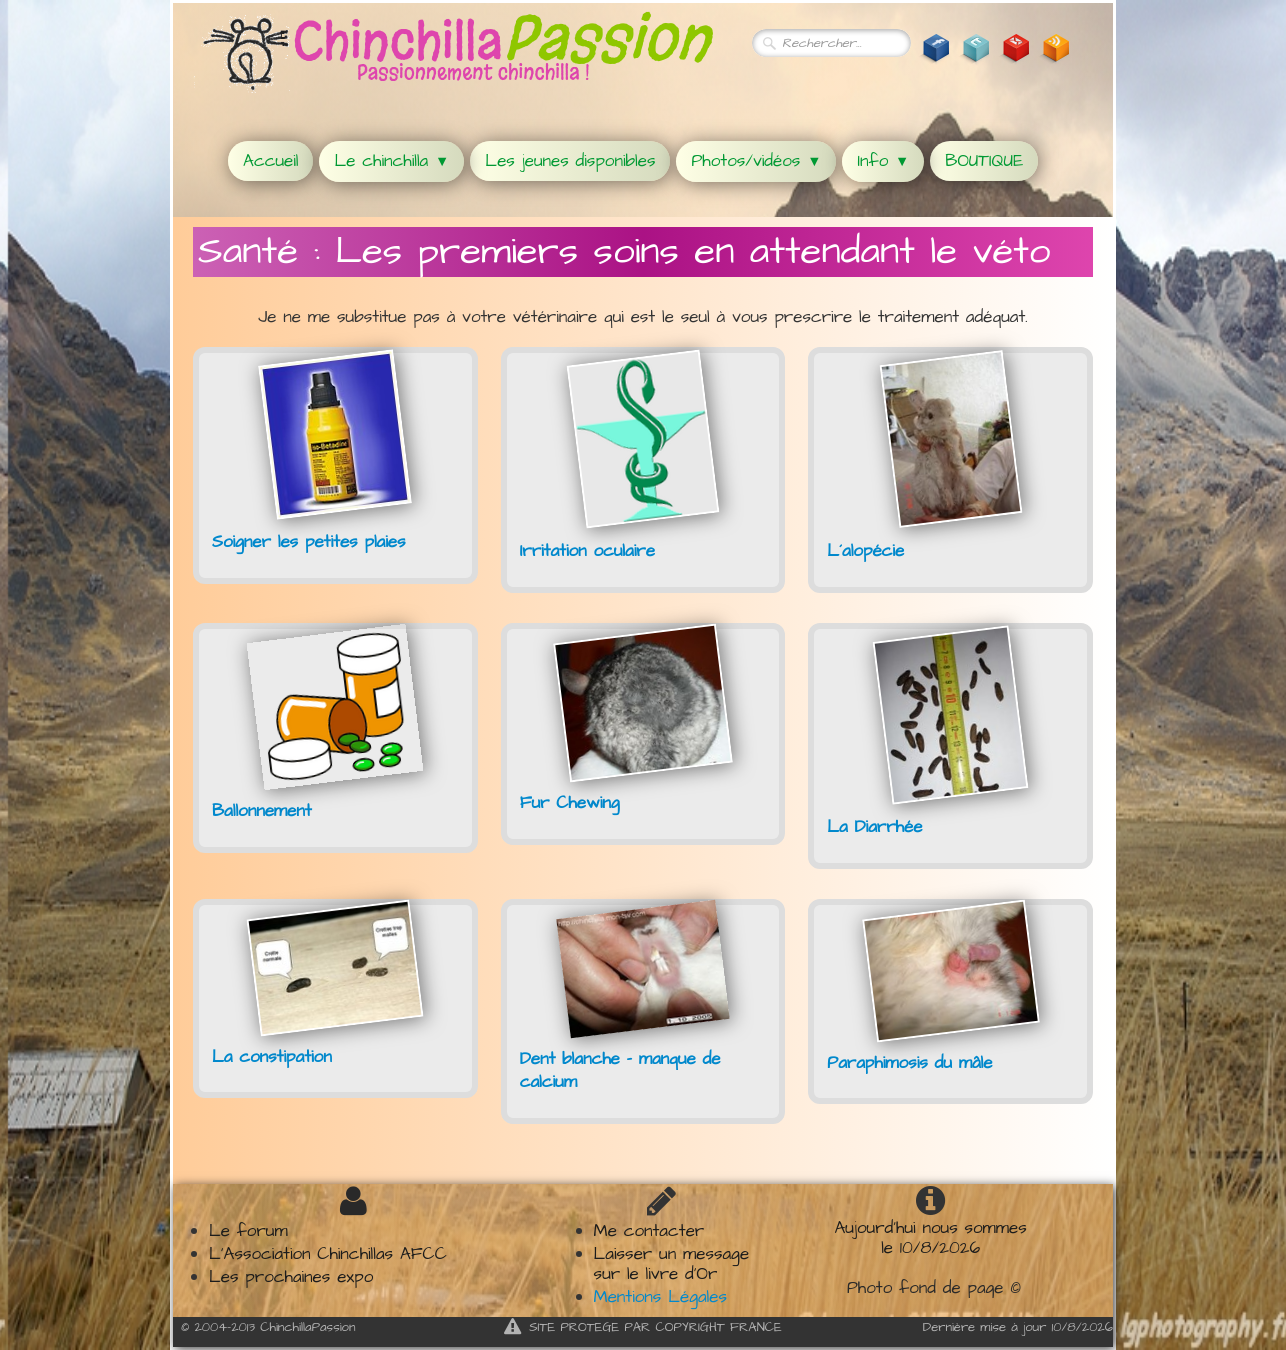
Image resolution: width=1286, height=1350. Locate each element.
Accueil (270, 161)
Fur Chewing (570, 803)
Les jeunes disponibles (570, 161)
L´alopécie (865, 551)
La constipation (272, 1057)
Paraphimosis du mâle (909, 1063)
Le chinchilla (391, 161)
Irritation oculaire (587, 551)
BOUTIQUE (984, 161)
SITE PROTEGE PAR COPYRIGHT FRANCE (643, 1327)
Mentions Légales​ (660, 1297)
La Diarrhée (874, 827)
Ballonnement (262, 811)
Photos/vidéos (756, 161)
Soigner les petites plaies (309, 542)
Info (883, 161)
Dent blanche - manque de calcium (620, 1071)
